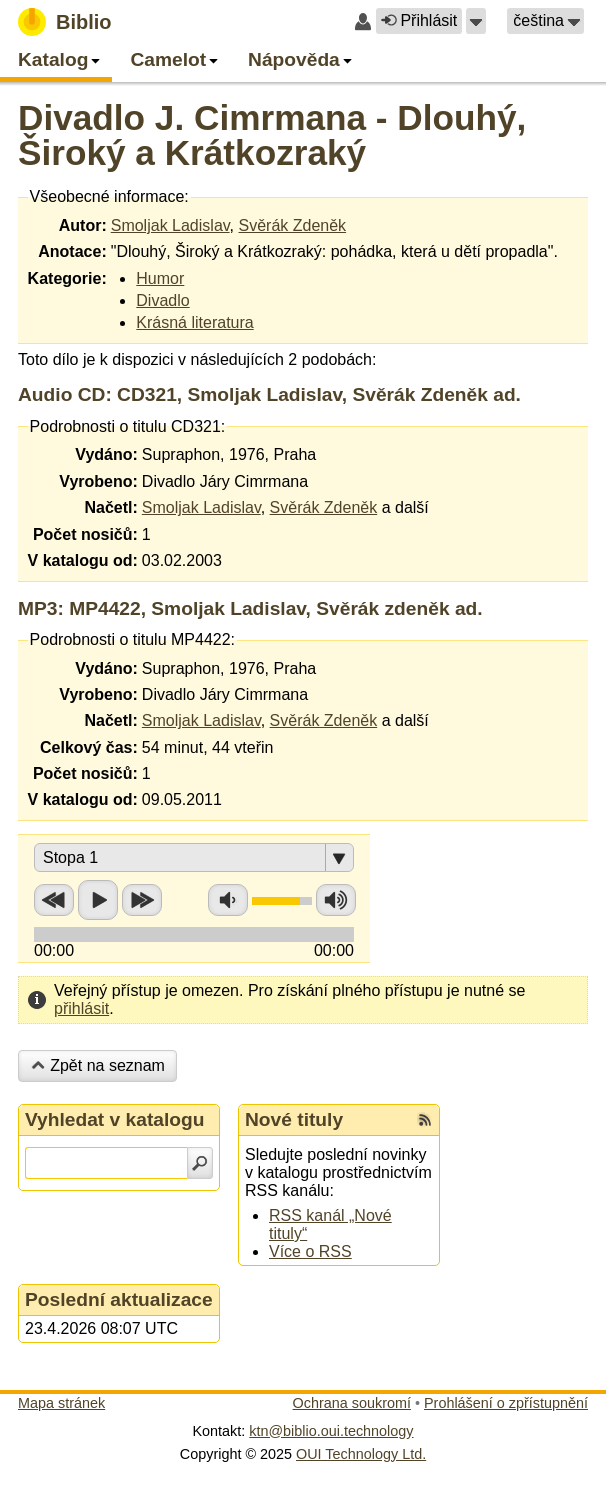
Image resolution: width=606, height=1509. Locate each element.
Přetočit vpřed (142, 900)
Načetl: (110, 507)
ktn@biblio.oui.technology (331, 1431)
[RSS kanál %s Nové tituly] (425, 1120)
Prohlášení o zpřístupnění (506, 1403)
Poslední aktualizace (119, 1299)
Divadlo (162, 300)
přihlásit (81, 1008)
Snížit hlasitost (228, 900)
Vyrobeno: (98, 481)
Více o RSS (310, 1251)
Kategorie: (67, 278)
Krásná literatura (194, 322)
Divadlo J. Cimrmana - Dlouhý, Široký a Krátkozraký (272, 135)
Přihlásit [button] (419, 20)
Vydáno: (106, 454)
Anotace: (72, 251)
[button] (476, 21)
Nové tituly (294, 1119)
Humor (160, 278)
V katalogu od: (83, 560)
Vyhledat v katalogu (115, 1119)
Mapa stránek (61, 1403)
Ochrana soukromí (352, 1403)
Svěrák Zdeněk (292, 225)
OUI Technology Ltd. (361, 1454)
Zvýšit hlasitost (336, 900)
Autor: (83, 225)
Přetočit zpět (54, 900)
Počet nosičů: (85, 534)
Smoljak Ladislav (170, 225)
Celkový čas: (89, 747)
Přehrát (98, 900)
